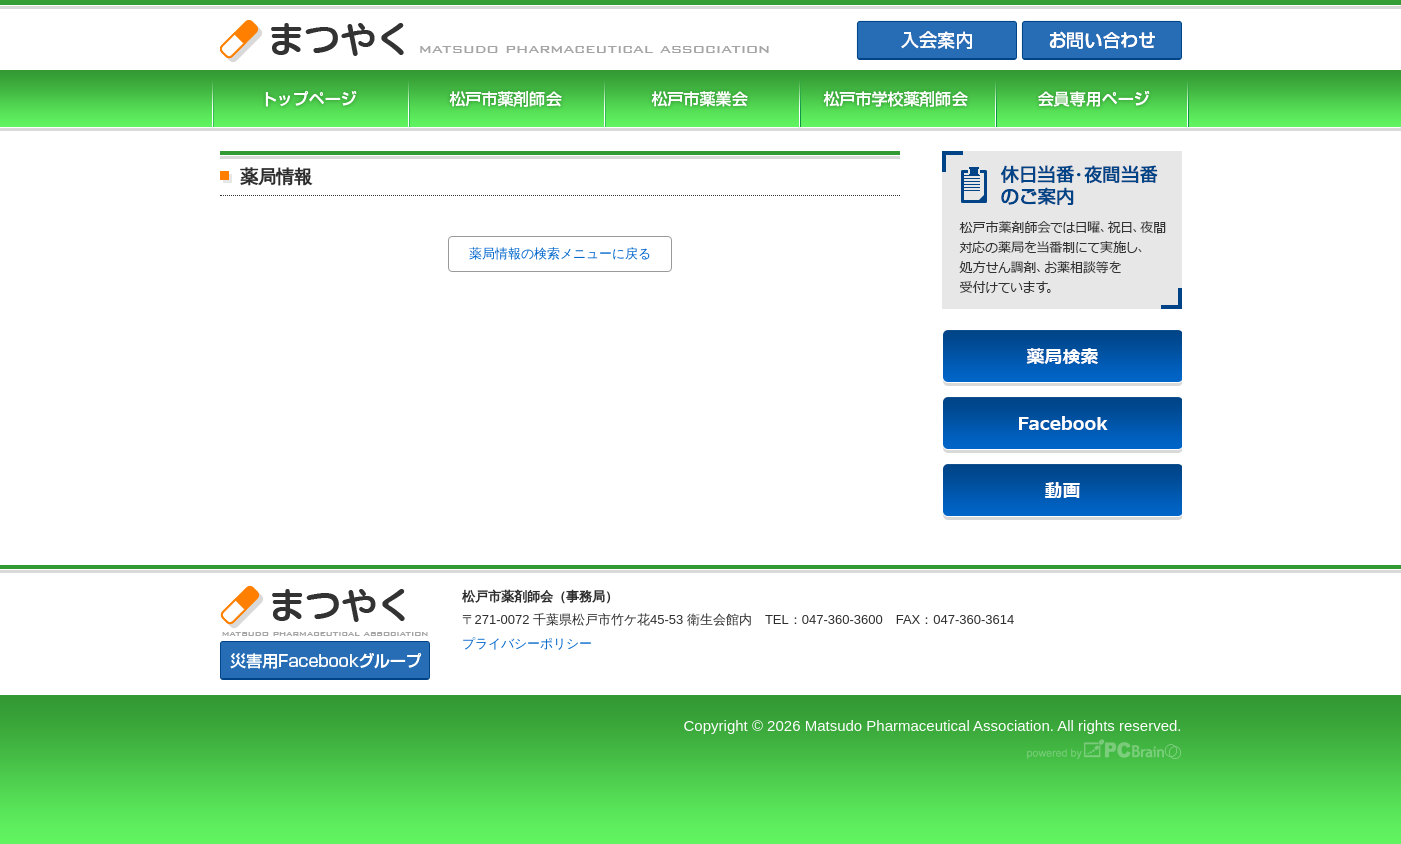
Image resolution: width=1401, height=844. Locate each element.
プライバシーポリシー (527, 643)
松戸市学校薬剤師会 (895, 100)
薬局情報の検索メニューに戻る (560, 253)
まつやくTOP (308, 100)
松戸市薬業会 (700, 100)
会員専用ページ (1092, 100)
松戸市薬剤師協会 (504, 100)
